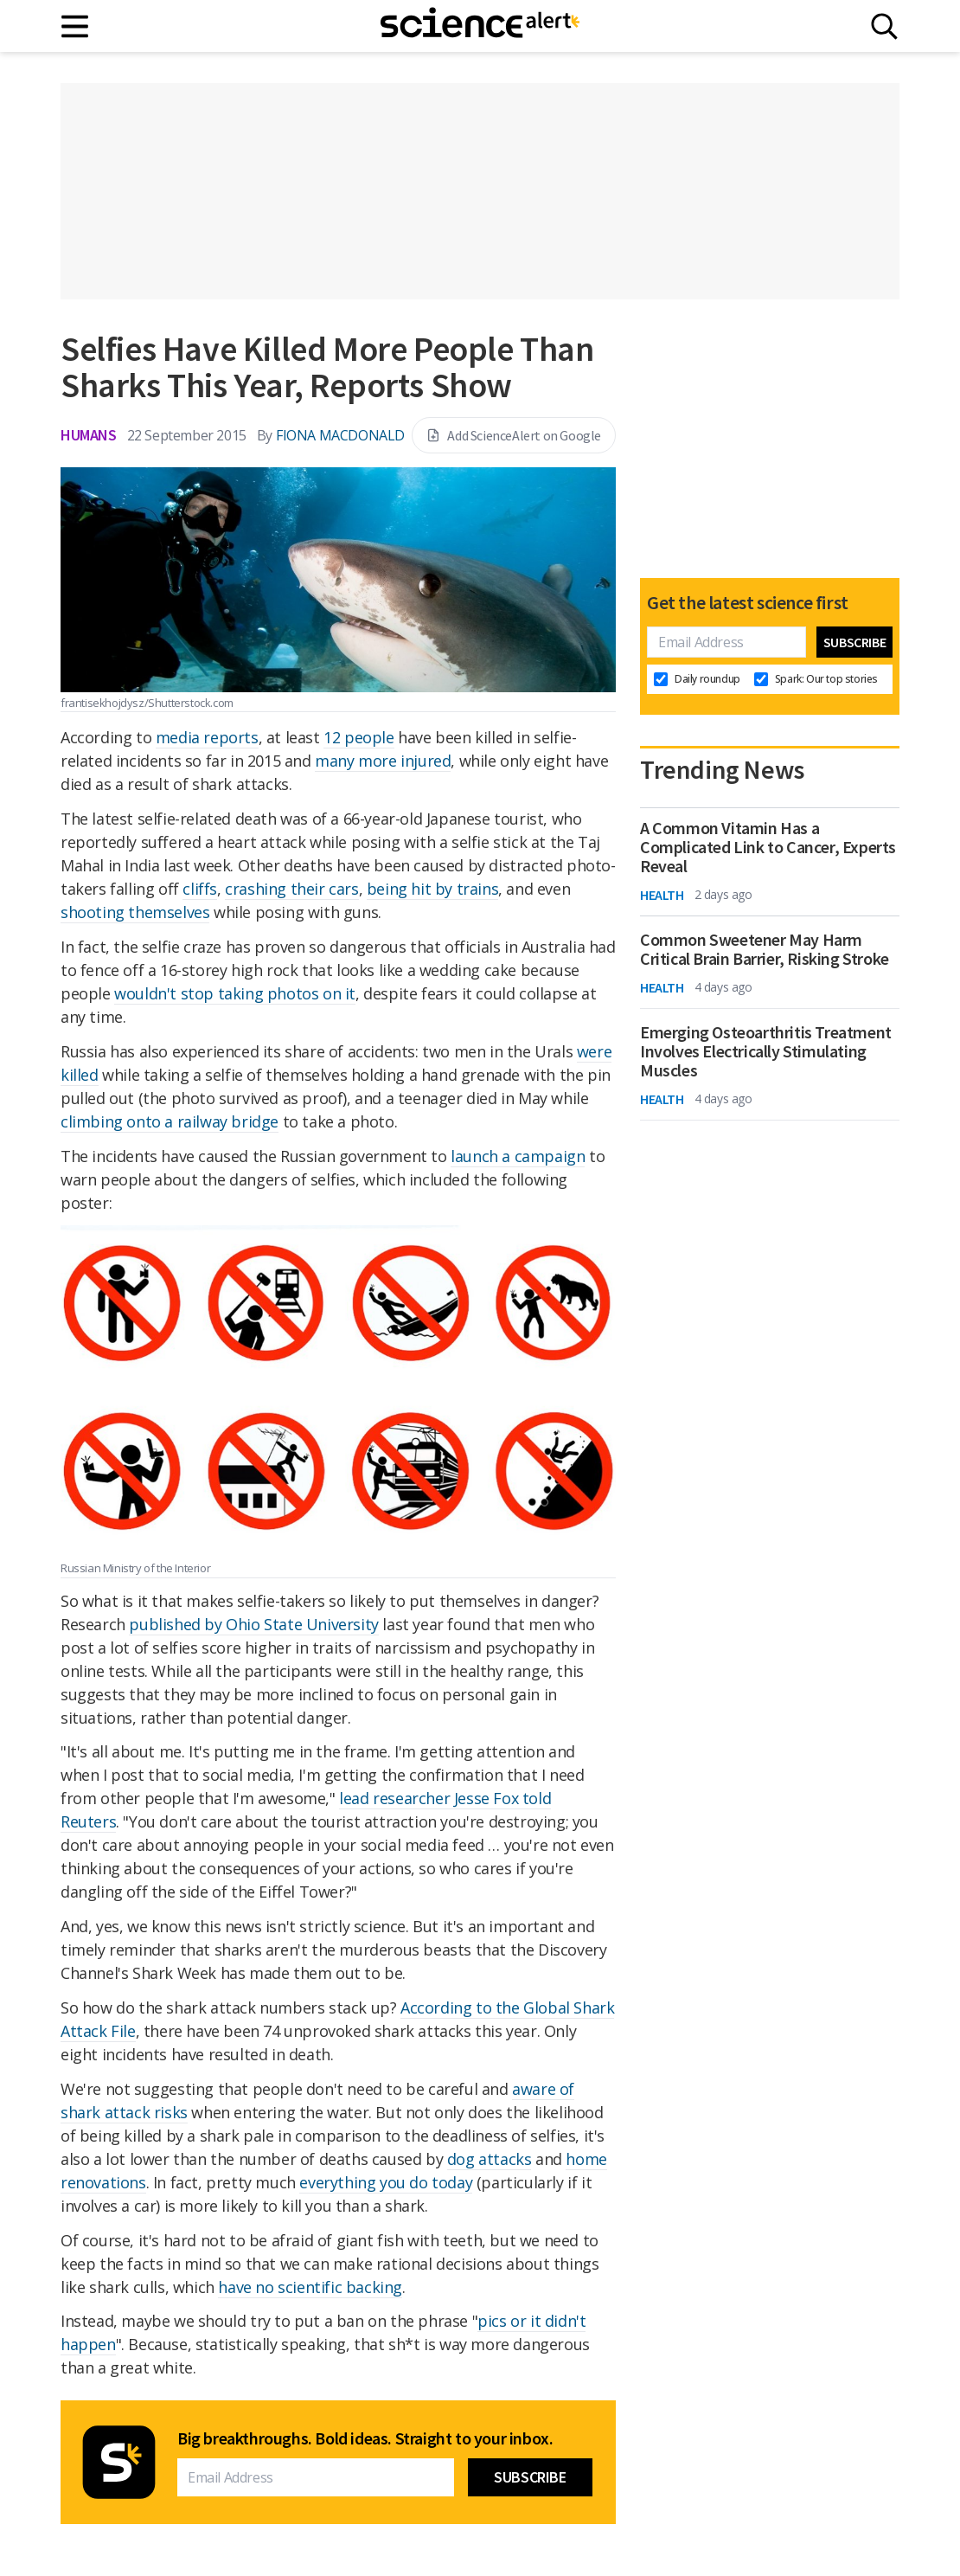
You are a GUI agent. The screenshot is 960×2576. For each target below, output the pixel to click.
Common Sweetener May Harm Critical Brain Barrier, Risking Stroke (764, 949)
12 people (358, 737)
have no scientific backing (310, 2287)
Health (662, 894)
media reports (207, 737)
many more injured (383, 760)
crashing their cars (291, 888)
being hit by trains (432, 888)
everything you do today (385, 2182)
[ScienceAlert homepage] (480, 26)
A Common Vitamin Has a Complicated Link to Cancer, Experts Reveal (768, 847)
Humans (89, 435)
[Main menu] (76, 26)
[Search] (884, 26)
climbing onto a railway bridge (169, 1121)
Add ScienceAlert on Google (513, 435)
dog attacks (489, 2159)
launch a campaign (518, 1156)
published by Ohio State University (253, 1624)
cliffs (199, 888)
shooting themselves (135, 912)
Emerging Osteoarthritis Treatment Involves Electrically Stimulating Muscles (766, 1051)
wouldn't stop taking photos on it (234, 993)
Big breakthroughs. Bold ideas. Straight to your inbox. (365, 2438)
